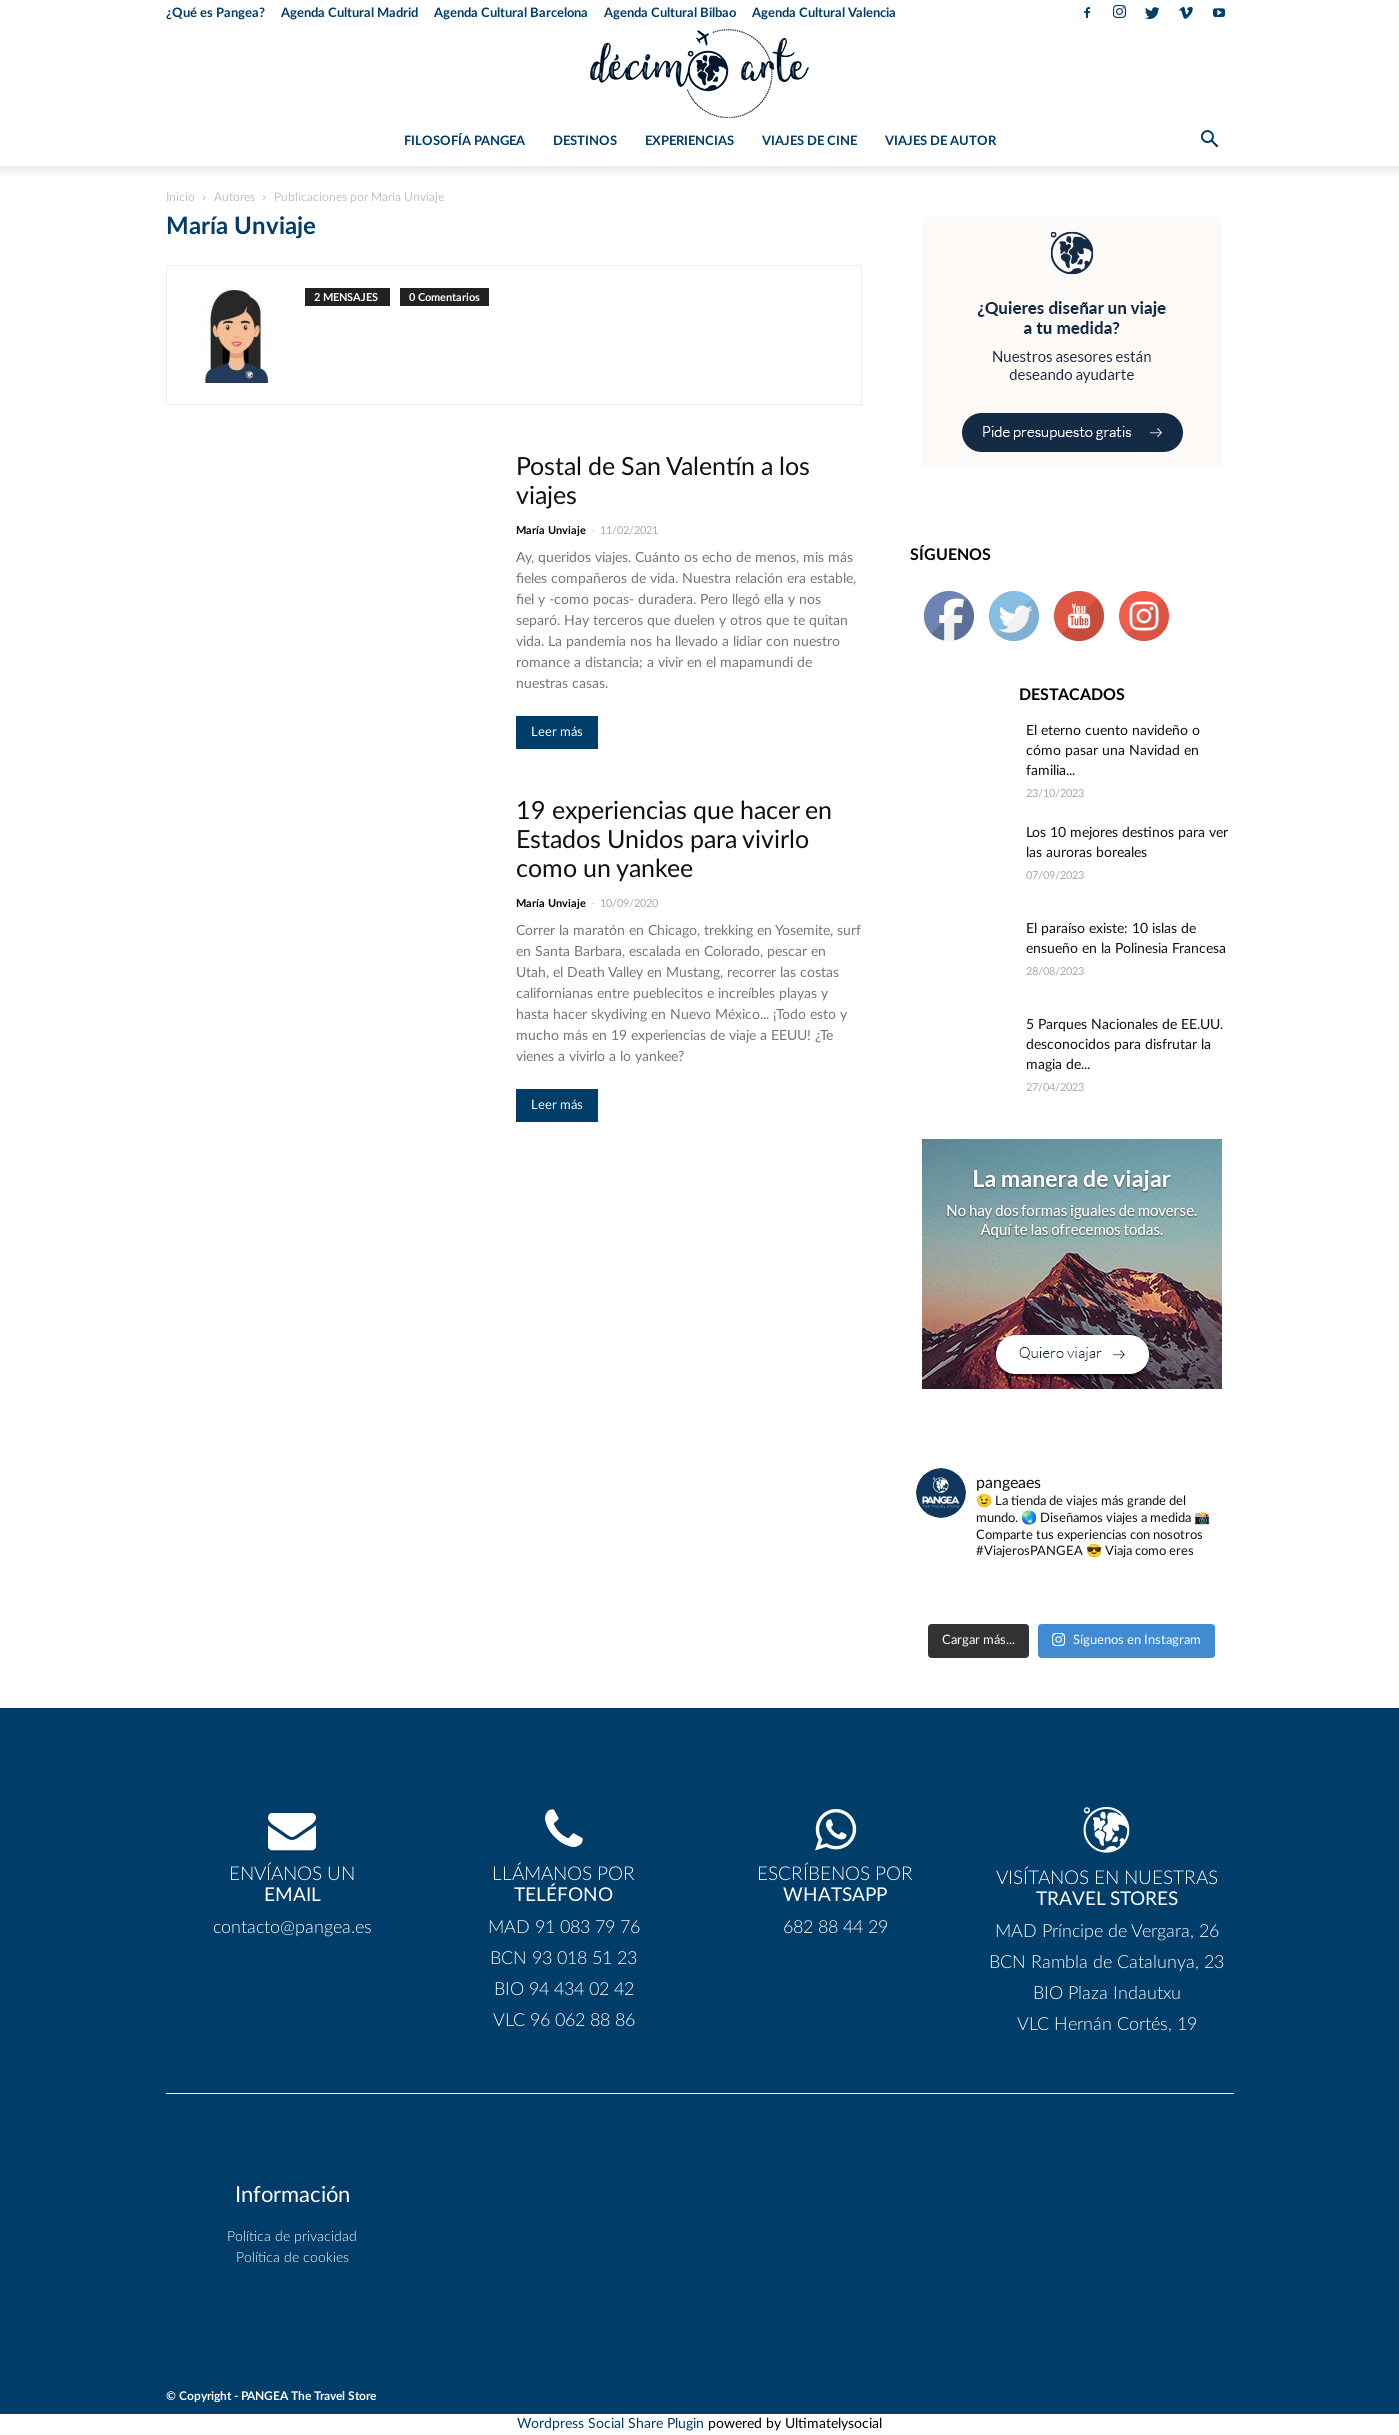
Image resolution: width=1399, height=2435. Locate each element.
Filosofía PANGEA (464, 141)
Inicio (180, 197)
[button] (1210, 143)
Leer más (557, 732)
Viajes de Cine (809, 141)
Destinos (585, 141)
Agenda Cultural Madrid (349, 13)
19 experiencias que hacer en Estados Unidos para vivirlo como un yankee (674, 840)
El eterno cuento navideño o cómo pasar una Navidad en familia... (1113, 751)
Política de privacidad (292, 2237)
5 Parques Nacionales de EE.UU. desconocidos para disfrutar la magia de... (1124, 1045)
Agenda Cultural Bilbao (670, 13)
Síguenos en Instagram (1126, 1639)
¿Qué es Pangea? (215, 13)
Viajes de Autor (940, 141)
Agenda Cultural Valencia (824, 13)
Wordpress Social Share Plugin (612, 2424)
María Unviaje (551, 530)
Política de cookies (292, 2258)
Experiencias (689, 141)
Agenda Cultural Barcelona (511, 13)
